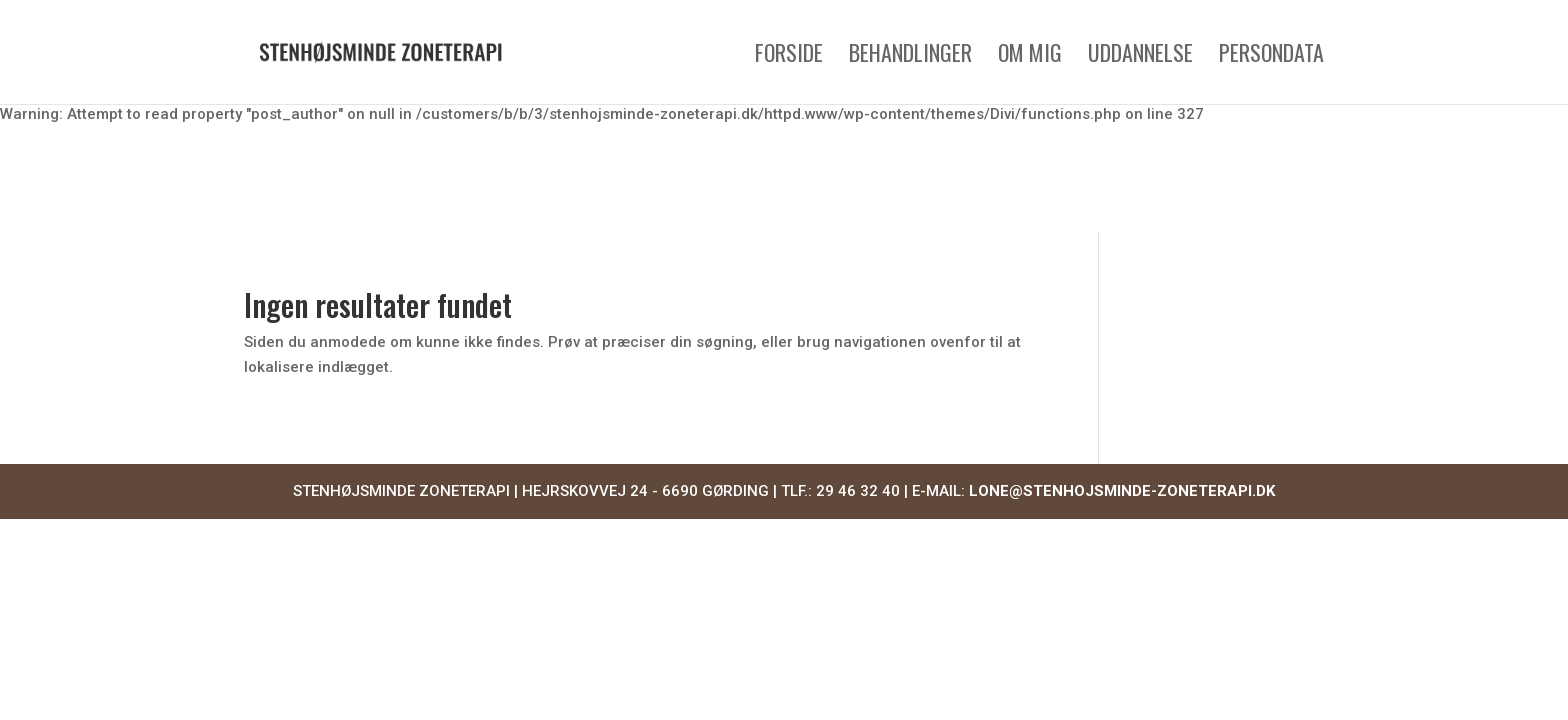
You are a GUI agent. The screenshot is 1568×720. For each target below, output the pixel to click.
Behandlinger (910, 56)
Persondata (1271, 56)
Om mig (1030, 56)
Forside (789, 56)
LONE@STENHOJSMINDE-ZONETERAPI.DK (1122, 491)
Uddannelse (1140, 56)
